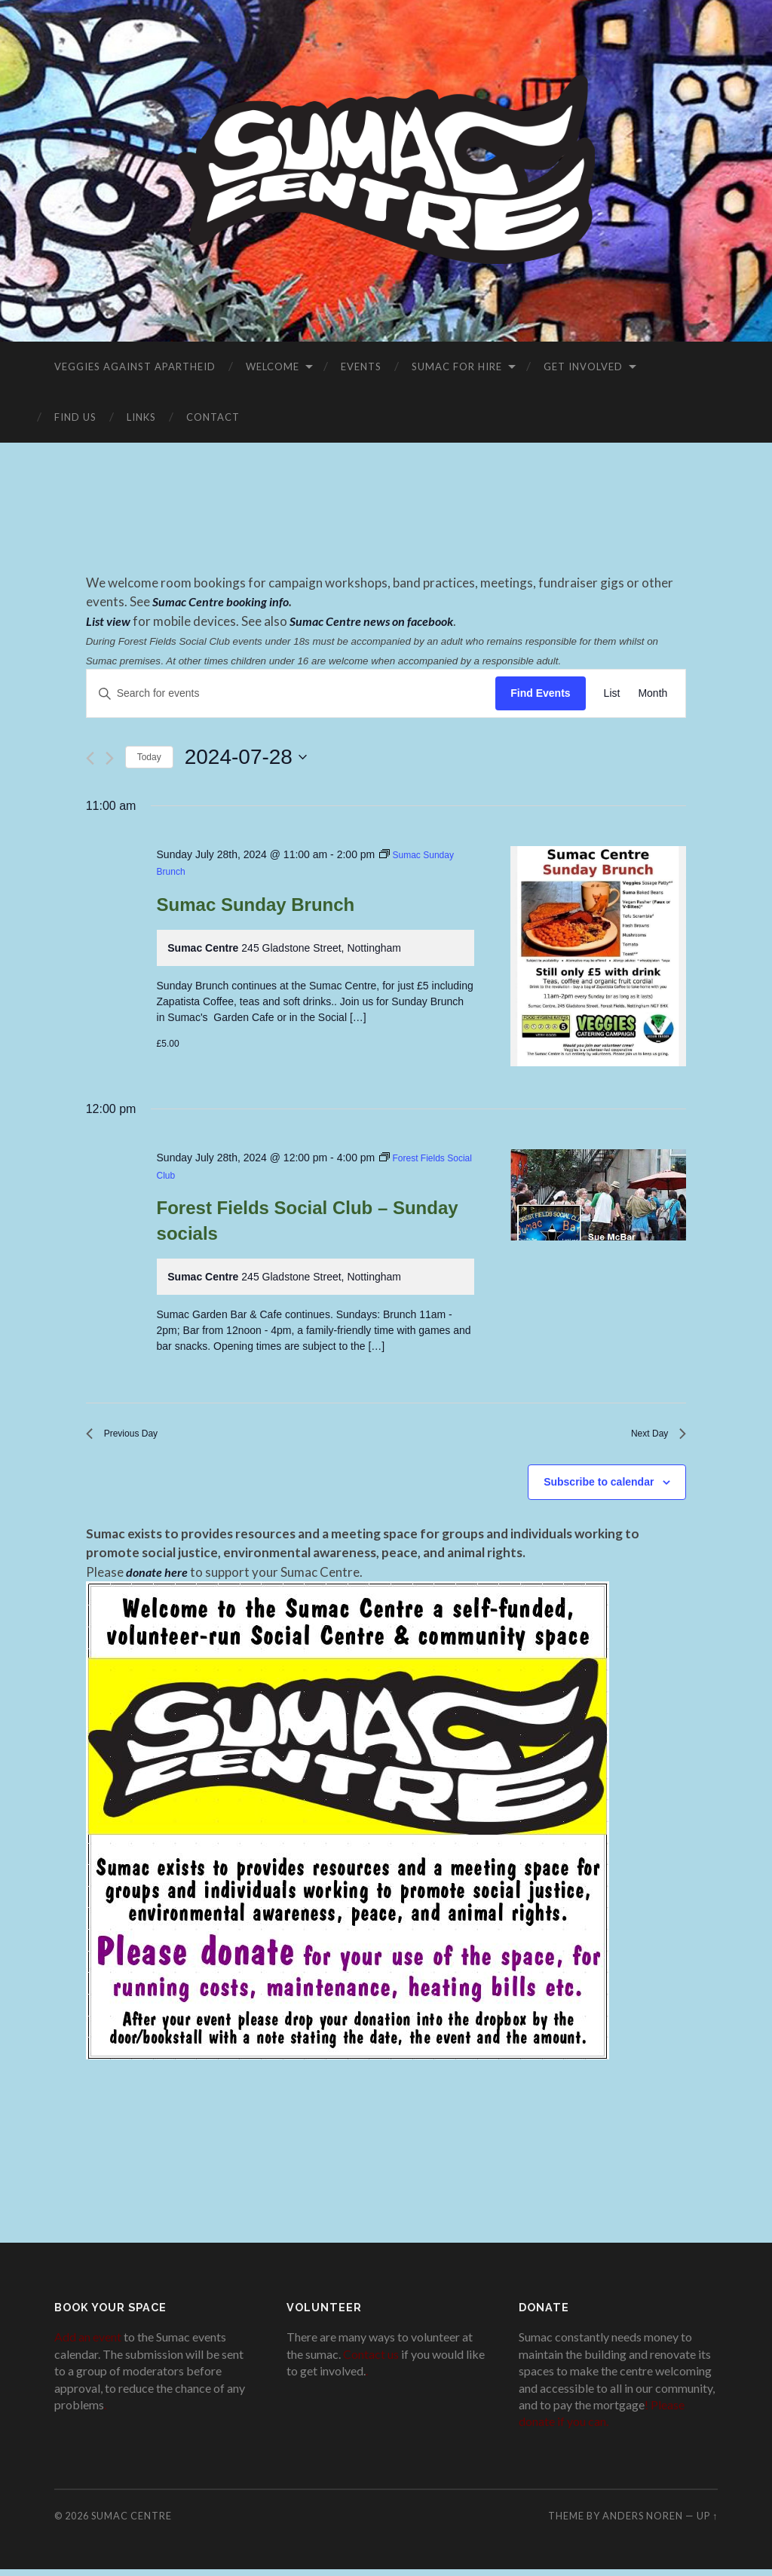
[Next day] (110, 758)
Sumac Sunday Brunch (256, 904)
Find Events (540, 693)
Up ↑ (707, 2522)
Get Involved (583, 366)
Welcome (272, 366)
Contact (213, 417)
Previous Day (131, 1437)
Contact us (371, 2361)
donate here (157, 1579)
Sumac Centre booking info (222, 601)
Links (141, 417)
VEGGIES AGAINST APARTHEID (135, 366)
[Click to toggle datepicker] (246, 757)
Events (361, 366)
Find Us (75, 417)
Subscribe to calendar (599, 1489)
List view (108, 621)
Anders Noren (642, 2522)
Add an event (87, 2344)
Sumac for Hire (457, 366)
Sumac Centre (131, 2522)
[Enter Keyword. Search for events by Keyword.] (291, 693)
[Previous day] (90, 758)
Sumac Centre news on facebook (374, 621)
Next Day (653, 1437)
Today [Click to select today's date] (149, 757)
